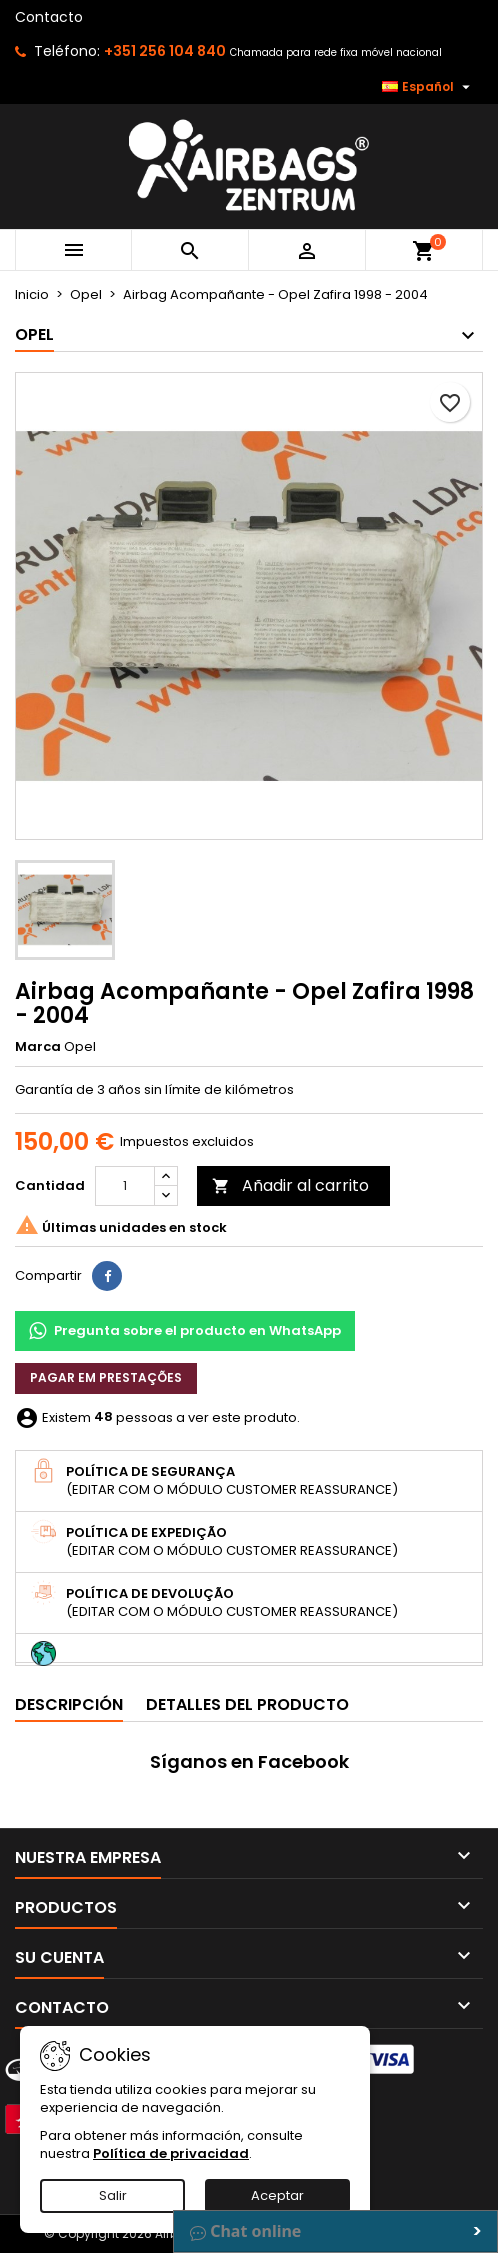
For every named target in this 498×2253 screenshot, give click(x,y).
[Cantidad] (125, 1186)
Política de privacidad (171, 2153)
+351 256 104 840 (165, 51)
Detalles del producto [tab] (247, 1704)
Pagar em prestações (106, 1377)
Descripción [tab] (69, 1704)
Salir (113, 2195)
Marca (38, 1047)
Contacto (49, 17)
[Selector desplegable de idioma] (428, 87)
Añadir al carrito (290, 1185)
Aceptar (277, 2195)
